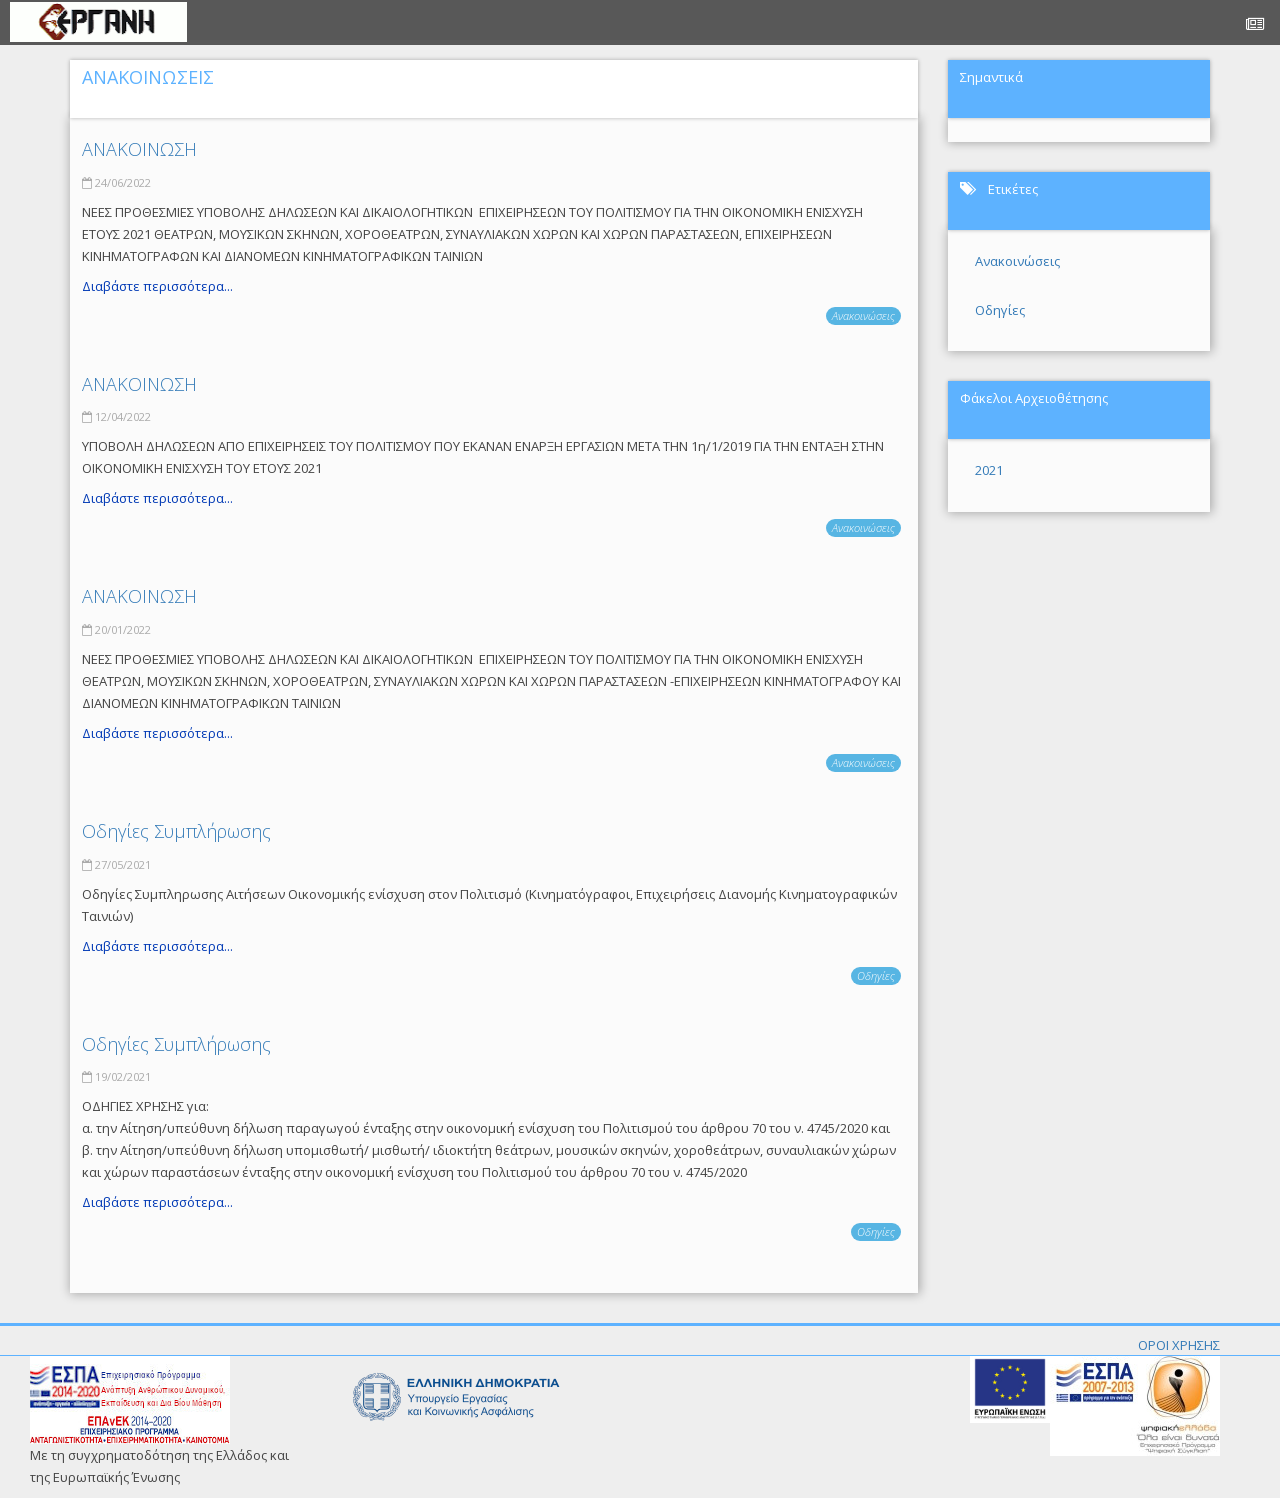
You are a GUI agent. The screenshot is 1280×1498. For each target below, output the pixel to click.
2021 (989, 470)
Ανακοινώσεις (863, 315)
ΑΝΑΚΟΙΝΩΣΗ (139, 149)
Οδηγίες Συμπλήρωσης (176, 831)
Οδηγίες (876, 975)
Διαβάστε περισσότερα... (157, 286)
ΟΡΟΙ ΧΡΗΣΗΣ (1179, 1345)
